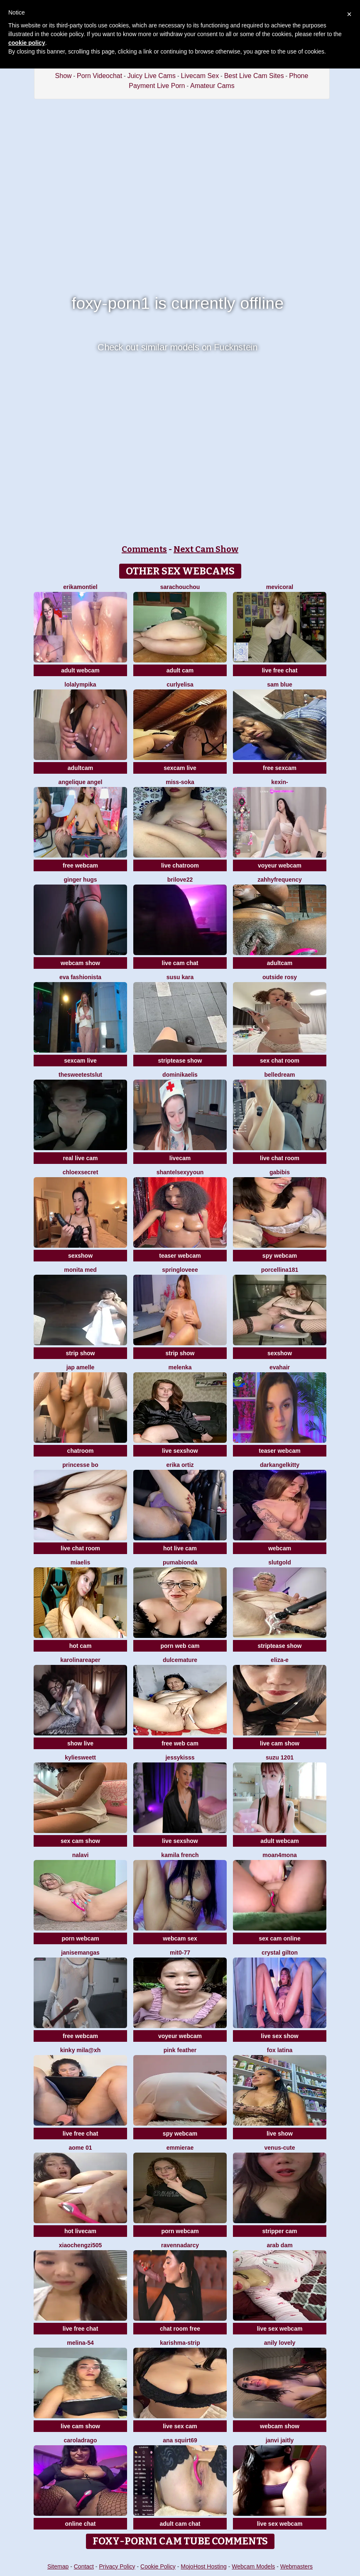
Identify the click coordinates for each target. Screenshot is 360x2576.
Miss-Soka (180, 782)
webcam (279, 1548)
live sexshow (180, 1450)
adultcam (80, 768)
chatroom (80, 1450)
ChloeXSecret (80, 1172)
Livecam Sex (200, 75)
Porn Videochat (99, 75)
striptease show (180, 1060)
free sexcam (279, 768)
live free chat (280, 670)
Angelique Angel (81, 782)
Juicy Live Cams (151, 75)
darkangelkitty (279, 1465)
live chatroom (180, 865)
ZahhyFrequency (279, 879)
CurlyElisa (180, 684)
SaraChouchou (180, 587)
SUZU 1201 (280, 1757)
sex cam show (80, 1841)
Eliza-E (280, 1660)
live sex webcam (280, 2328)
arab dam (279, 2245)
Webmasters (296, 2566)
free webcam (80, 865)
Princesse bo (80, 1465)
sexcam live (180, 768)
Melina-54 (80, 2342)
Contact (84, 2566)
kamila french (179, 1855)
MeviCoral (279, 587)
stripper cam (279, 2231)
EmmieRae (180, 2147)
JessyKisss (179, 1757)
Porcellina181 (280, 1269)
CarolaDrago (80, 2440)
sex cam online (279, 1938)
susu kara (180, 977)
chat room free (180, 2328)
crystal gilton (280, 1952)
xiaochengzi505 (80, 2245)
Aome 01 (80, 2147)
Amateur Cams (212, 85)
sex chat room (279, 1060)
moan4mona (279, 1855)
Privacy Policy (117, 2566)
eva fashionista (80, 977)
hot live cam (180, 1548)
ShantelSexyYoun (180, 1172)
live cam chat (180, 963)
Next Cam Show (206, 549)
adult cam (180, 670)
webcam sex (180, 1938)
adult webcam (80, 670)
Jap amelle (80, 1367)
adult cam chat (179, 2523)
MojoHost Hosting (204, 2566)
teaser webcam (180, 1255)
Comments (144, 549)
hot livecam (80, 2231)
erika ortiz (179, 1465)
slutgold (279, 1562)
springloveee (180, 1269)
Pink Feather (180, 2050)
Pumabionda (180, 1562)
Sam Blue (279, 684)
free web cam (180, 1743)
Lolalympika (80, 684)
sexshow (80, 1255)
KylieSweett (80, 1757)
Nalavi (80, 1855)
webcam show (80, 963)
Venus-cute (279, 2147)
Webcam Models (253, 2566)
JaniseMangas (80, 1952)
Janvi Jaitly (280, 2440)
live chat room (279, 1158)
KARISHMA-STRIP (180, 2342)
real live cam (80, 1158)
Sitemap (58, 2566)
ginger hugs (80, 879)
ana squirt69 (180, 2440)
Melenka (179, 1367)
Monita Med (80, 1269)
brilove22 (180, 879)
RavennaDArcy (180, 2245)
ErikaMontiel (80, 587)
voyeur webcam (279, 865)
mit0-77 (180, 1952)
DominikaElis (180, 1074)
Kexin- (279, 782)
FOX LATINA (279, 2050)
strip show (80, 1353)
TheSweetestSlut (80, 1074)
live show (280, 2133)
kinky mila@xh (80, 2050)
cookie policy (26, 42)
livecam (180, 1158)
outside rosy (279, 977)
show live (80, 1743)
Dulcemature (180, 1660)
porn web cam (179, 1645)
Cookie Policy (158, 2566)
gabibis (279, 1172)
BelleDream (279, 1074)
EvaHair (279, 1367)
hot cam (80, 1645)
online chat (80, 2523)
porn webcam (80, 1938)
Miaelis (80, 1562)
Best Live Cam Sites (254, 75)
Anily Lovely (279, 2342)
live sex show (279, 2036)
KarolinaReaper (80, 1660)
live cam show (279, 1743)
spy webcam (279, 1255)
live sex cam (180, 2426)
